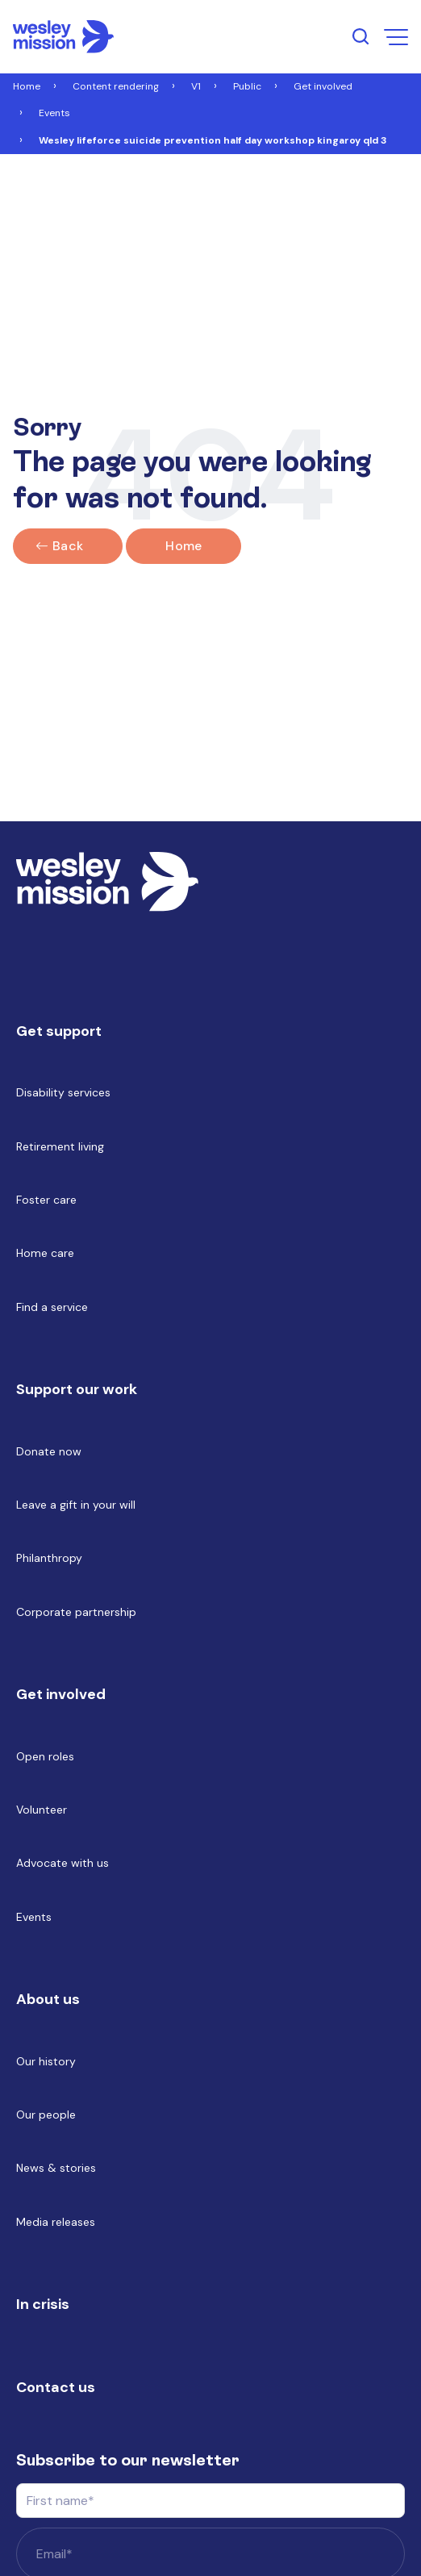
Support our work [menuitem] (76, 1389)
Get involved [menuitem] (61, 1694)
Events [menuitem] (34, 1917)
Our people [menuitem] (46, 2114)
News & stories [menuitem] (56, 2168)
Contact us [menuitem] (55, 2387)
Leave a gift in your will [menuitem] (75, 1504)
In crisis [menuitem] (42, 2304)
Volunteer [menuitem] (41, 1809)
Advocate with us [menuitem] (62, 1863)
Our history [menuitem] (46, 2061)
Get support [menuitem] (59, 1031)
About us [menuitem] (48, 1999)
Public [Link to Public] (247, 86)
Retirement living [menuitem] (60, 1146)
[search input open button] (360, 36)
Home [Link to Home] (26, 86)
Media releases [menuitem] (55, 2222)
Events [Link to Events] (54, 112)
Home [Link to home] (183, 545)
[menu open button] (396, 37)
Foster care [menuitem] (46, 1199)
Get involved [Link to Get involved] (323, 86)
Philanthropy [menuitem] (49, 1558)
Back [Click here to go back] (67, 545)
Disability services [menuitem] (63, 1092)
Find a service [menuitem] (52, 1307)
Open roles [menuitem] (45, 1756)
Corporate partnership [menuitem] (76, 1612)
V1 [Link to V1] (196, 86)
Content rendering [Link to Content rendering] (116, 86)
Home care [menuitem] (45, 1253)
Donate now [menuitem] (48, 1451)
